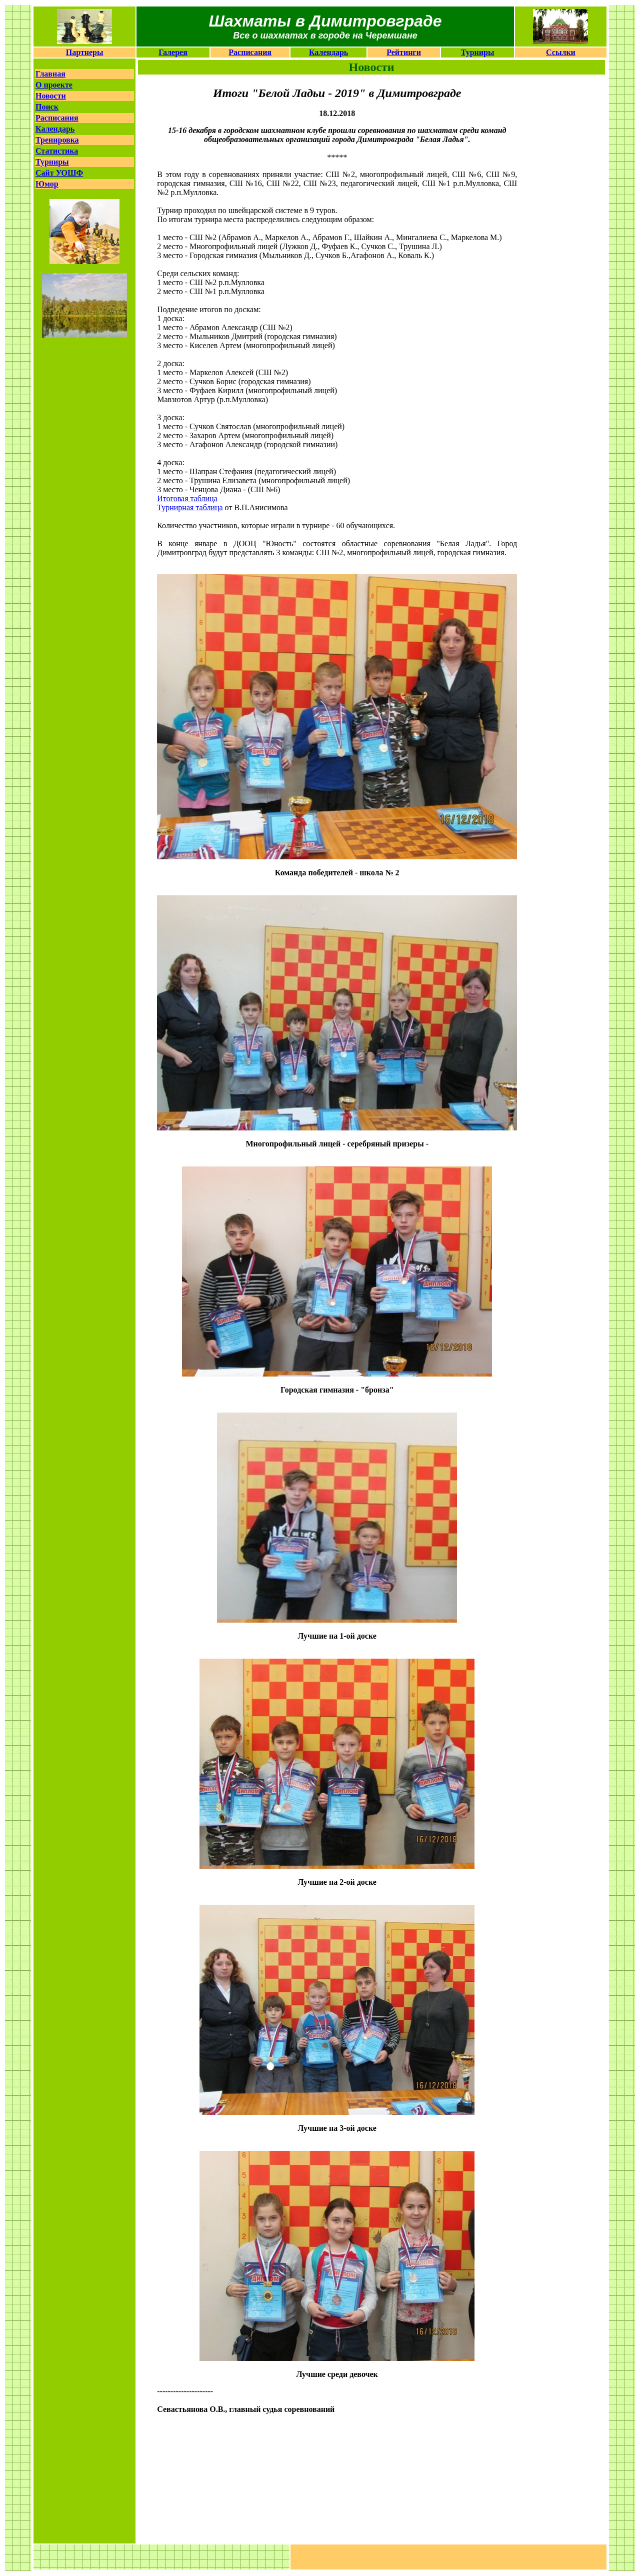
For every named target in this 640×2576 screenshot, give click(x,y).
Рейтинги (403, 52)
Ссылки (561, 52)
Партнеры (85, 52)
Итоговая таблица (187, 498)
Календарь (328, 52)
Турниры (477, 52)
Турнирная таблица (189, 507)
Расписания (250, 52)
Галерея (173, 52)
